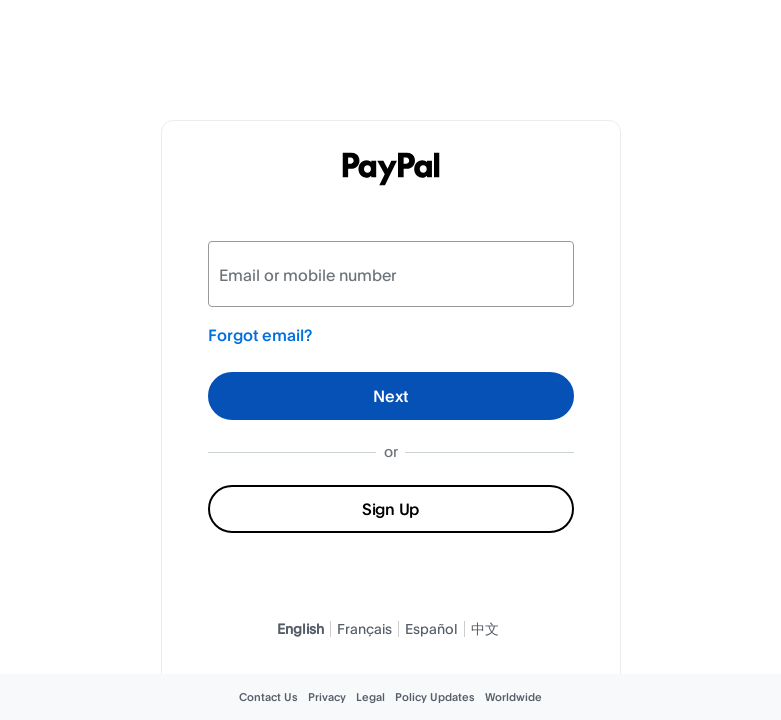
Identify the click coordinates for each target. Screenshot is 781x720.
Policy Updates (435, 697)
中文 (485, 628)
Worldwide (513, 697)
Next (390, 396)
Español (431, 628)
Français (364, 628)
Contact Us (268, 697)
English (300, 628)
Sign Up (390, 509)
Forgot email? (260, 335)
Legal (370, 697)
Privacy (327, 697)
